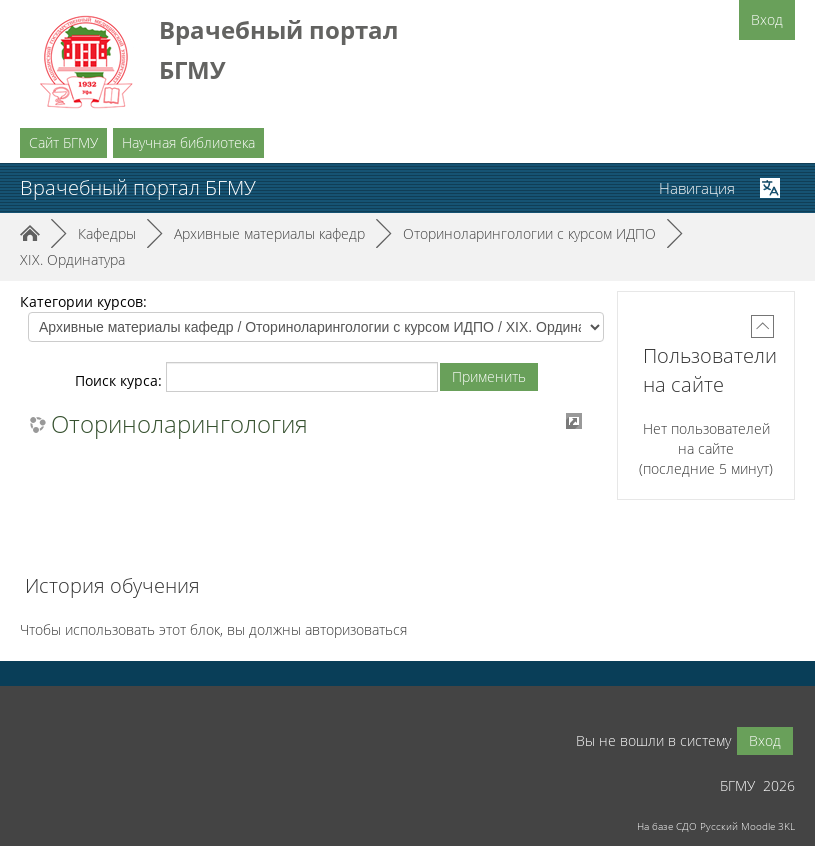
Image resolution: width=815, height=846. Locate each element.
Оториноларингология (179, 424)
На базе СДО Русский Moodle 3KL (716, 826)
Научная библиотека (188, 142)
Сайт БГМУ (63, 142)
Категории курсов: (83, 301)
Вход (767, 19)
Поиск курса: (120, 380)
